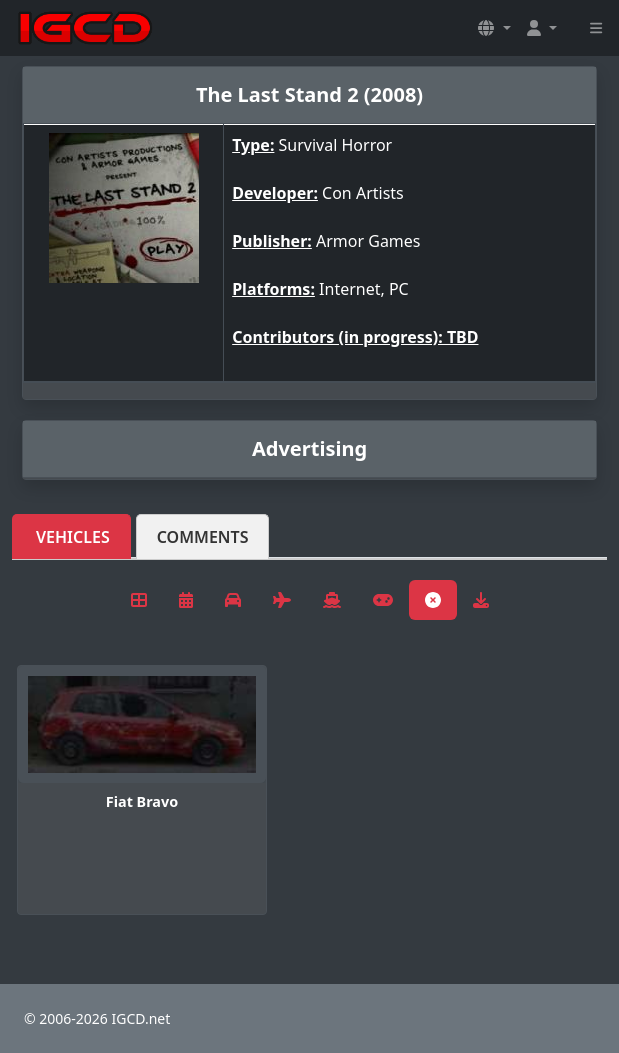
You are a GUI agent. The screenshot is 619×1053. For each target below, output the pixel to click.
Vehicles (73, 537)
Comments (203, 537)
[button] (494, 28)
